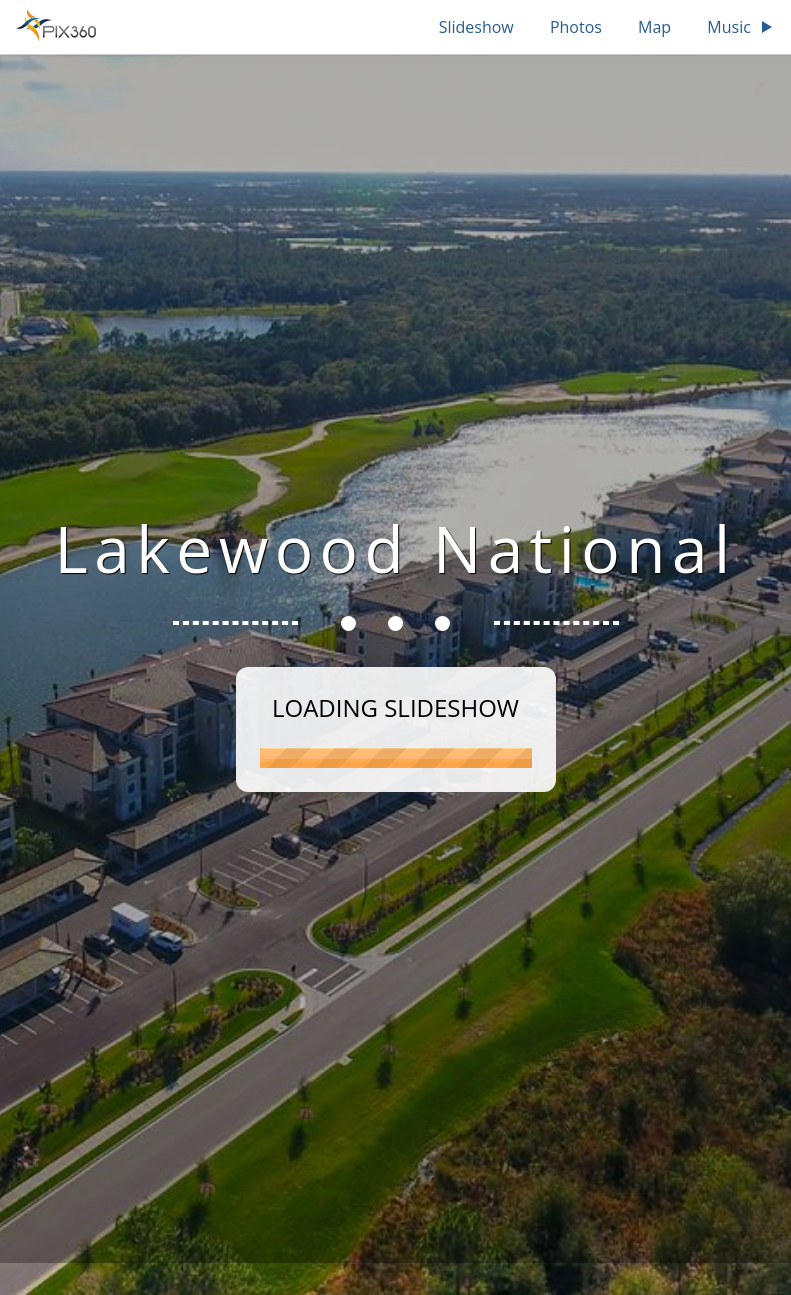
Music (741, 27)
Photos (576, 27)
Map (654, 27)
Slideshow (476, 27)
